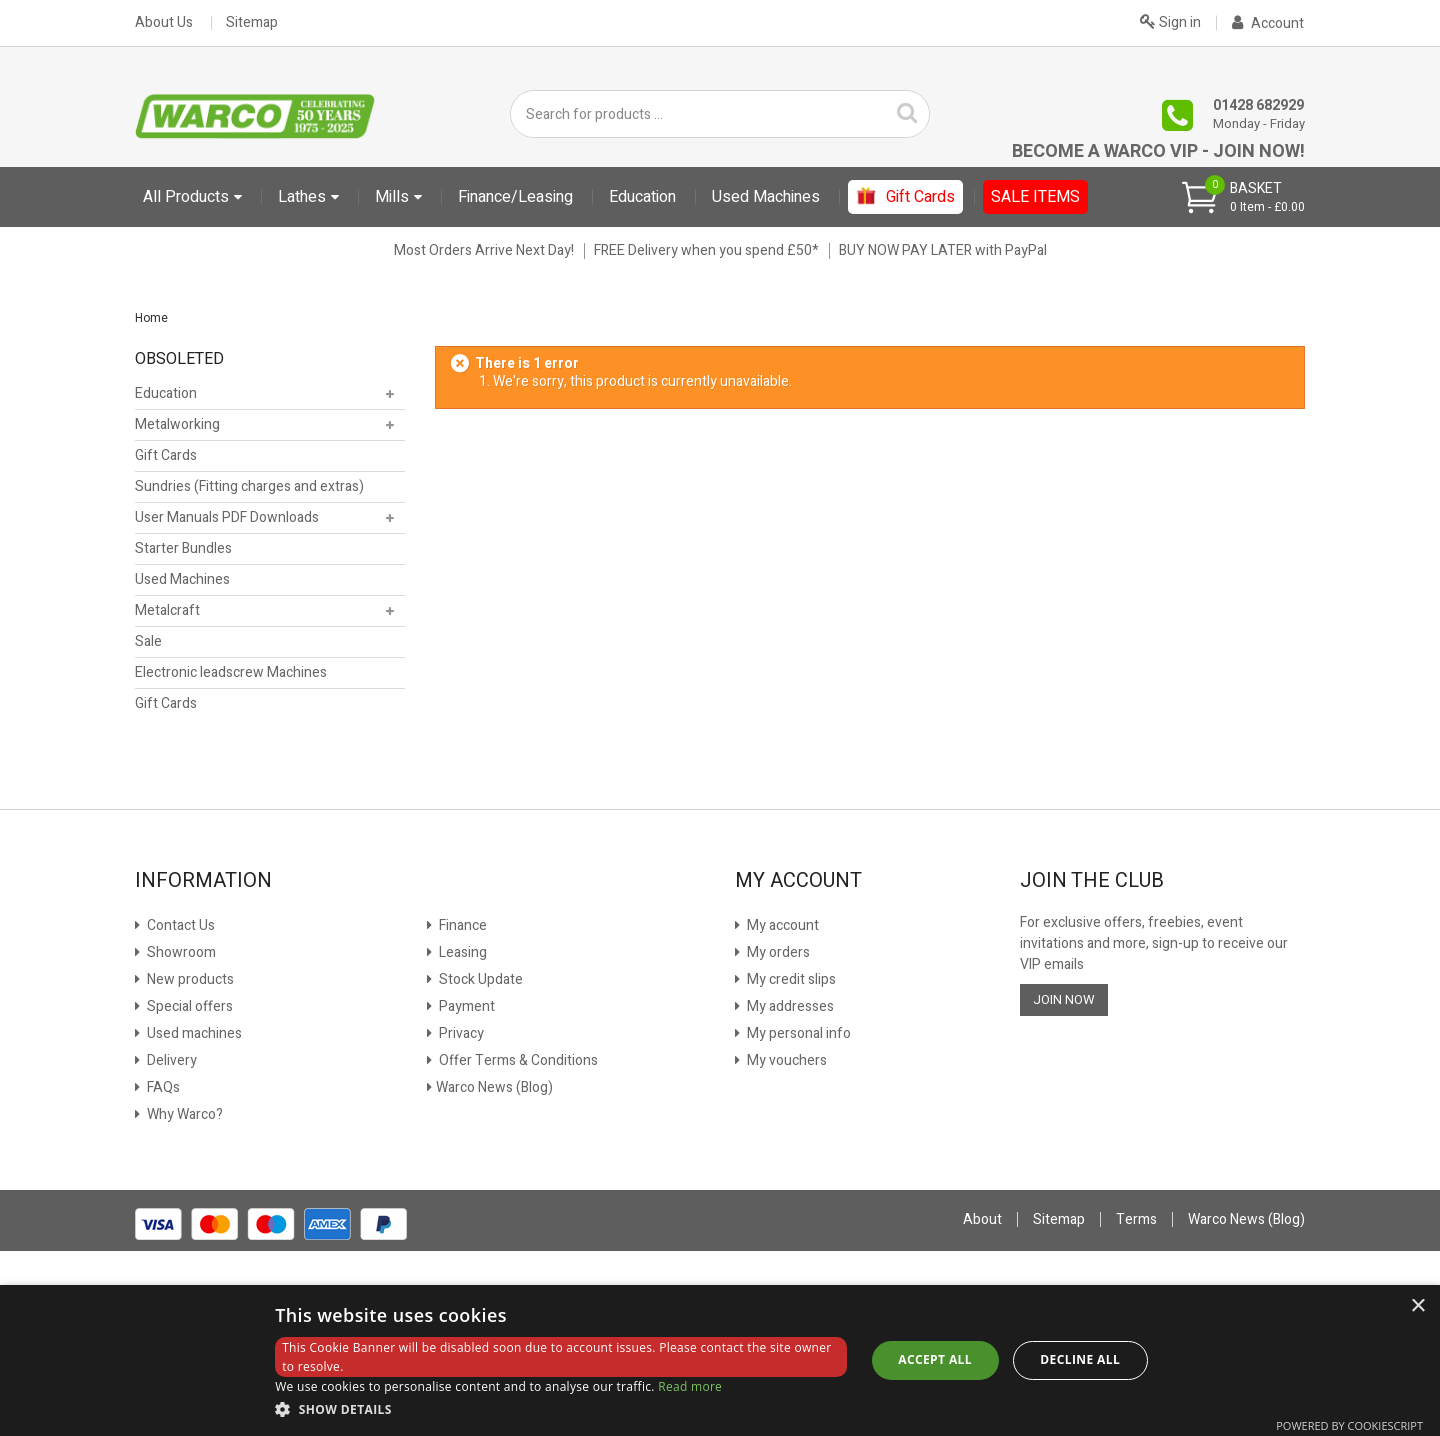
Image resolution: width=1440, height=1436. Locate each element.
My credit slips (790, 979)
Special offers (188, 1006)
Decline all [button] (1080, 1359)
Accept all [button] (935, 1359)
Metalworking (177, 424)
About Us (164, 23)
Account (1268, 23)
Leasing (461, 952)
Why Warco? (183, 1114)
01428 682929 (1258, 105)
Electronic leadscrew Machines (231, 672)
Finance (461, 925)
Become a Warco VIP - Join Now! (1158, 151)
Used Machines (182, 579)
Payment (465, 1006)
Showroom (180, 952)
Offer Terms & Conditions (517, 1060)
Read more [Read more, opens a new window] (690, 1386)
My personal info (797, 1033)
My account (781, 925)
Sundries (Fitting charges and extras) (249, 486)
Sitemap (252, 23)
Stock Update (479, 979)
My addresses (789, 1006)
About (982, 1219)
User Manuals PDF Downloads (227, 517)
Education (166, 393)
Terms (1136, 1219)
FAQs (162, 1087)
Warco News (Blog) (494, 1087)
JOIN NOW (1064, 999)
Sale (148, 641)
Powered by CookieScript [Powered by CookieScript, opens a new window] (1349, 1425)
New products (189, 979)
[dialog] (720, 1360)
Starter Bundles (183, 548)
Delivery (170, 1060)
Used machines (193, 1033)
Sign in (1170, 21)
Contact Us (179, 925)
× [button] (1417, 1306)
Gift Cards (166, 455)
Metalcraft (167, 610)
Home (151, 318)
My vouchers (785, 1060)
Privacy (460, 1033)
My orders (777, 952)
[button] (561, 1409)
